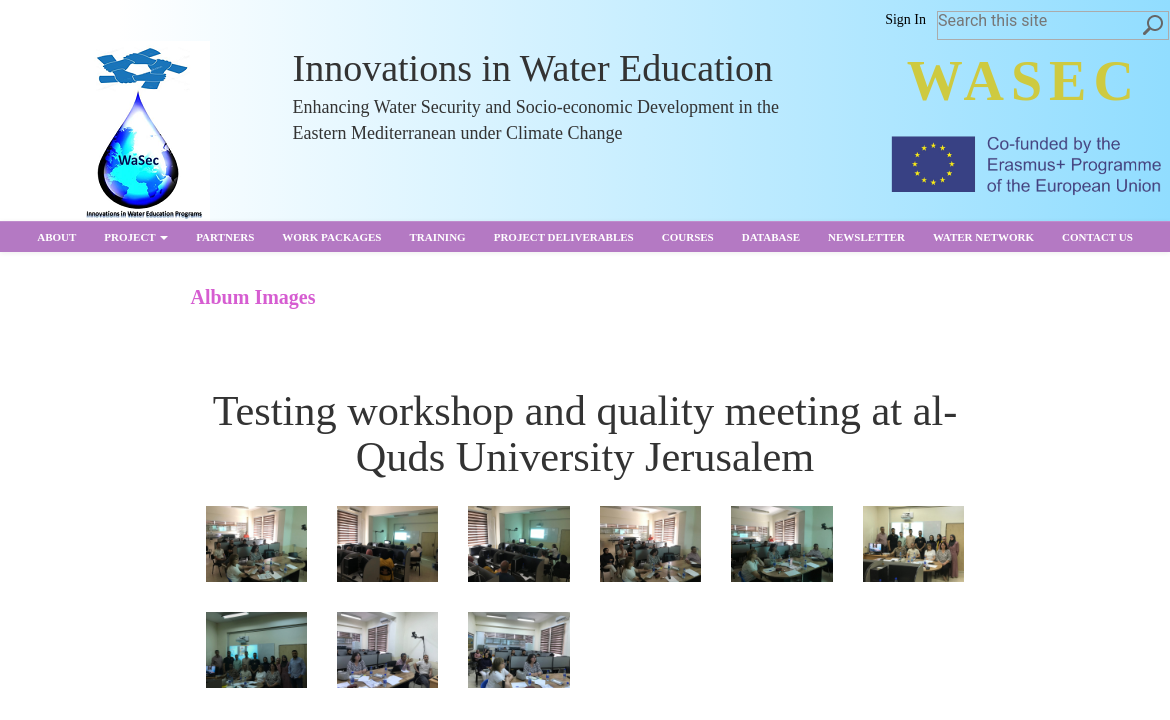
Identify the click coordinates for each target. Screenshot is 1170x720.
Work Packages (331, 237)
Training (437, 237)
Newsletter (866, 237)
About (56, 237)
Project (136, 237)
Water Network (983, 237)
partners (225, 237)
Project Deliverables (564, 237)
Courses (688, 237)
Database (771, 237)
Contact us (1097, 237)
